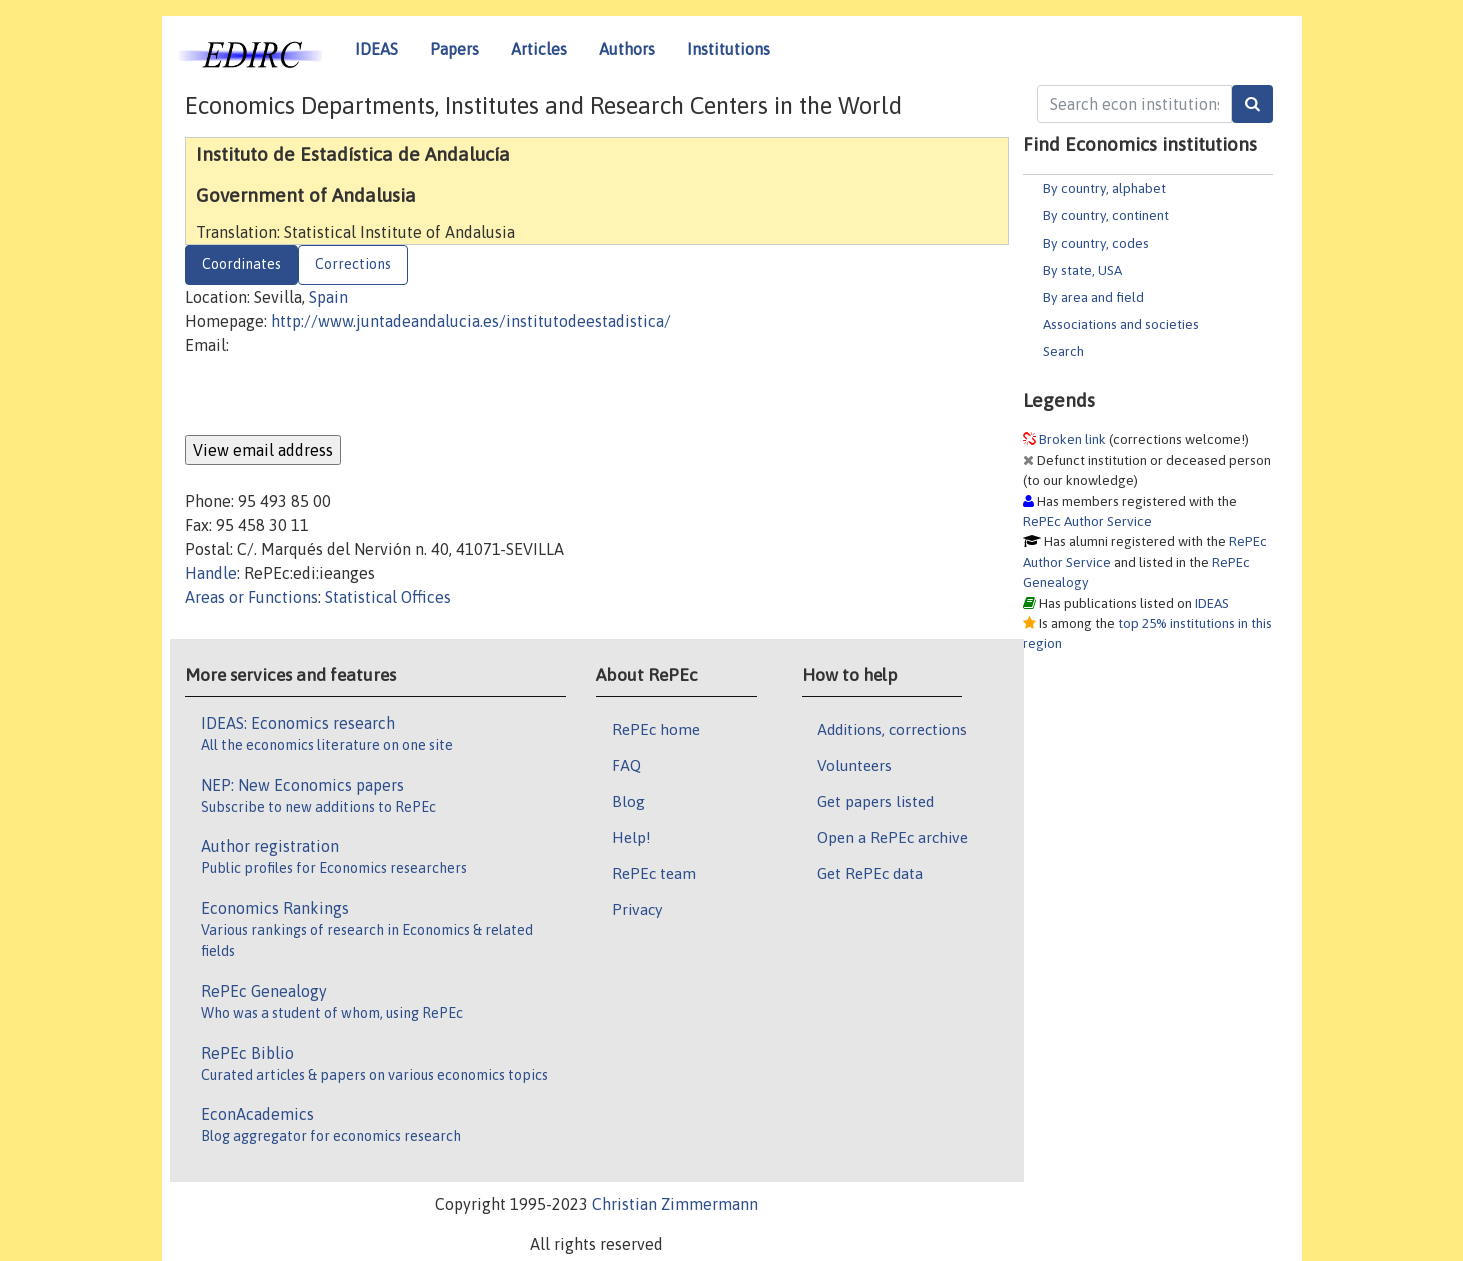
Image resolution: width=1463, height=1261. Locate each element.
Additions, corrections (892, 729)
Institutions (728, 49)
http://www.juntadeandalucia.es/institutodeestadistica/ (471, 321)
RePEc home (656, 729)
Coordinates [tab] (241, 264)
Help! (631, 837)
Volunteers (854, 765)
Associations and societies (1121, 324)
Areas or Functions (251, 597)
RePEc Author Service (1087, 521)
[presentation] (337, 396)
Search (1063, 351)
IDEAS (376, 49)
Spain (328, 297)
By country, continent (1106, 215)
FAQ (626, 765)
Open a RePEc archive (892, 837)
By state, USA (1082, 270)
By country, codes (1096, 243)
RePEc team (654, 873)
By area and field (1093, 297)
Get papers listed (875, 801)
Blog (628, 801)
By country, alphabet (1104, 188)
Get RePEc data (870, 873)
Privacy (637, 909)
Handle (211, 573)
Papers (454, 49)
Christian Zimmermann (675, 1204)
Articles (539, 49)
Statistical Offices (388, 597)
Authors (627, 49)
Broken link (1072, 439)
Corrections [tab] (353, 264)
